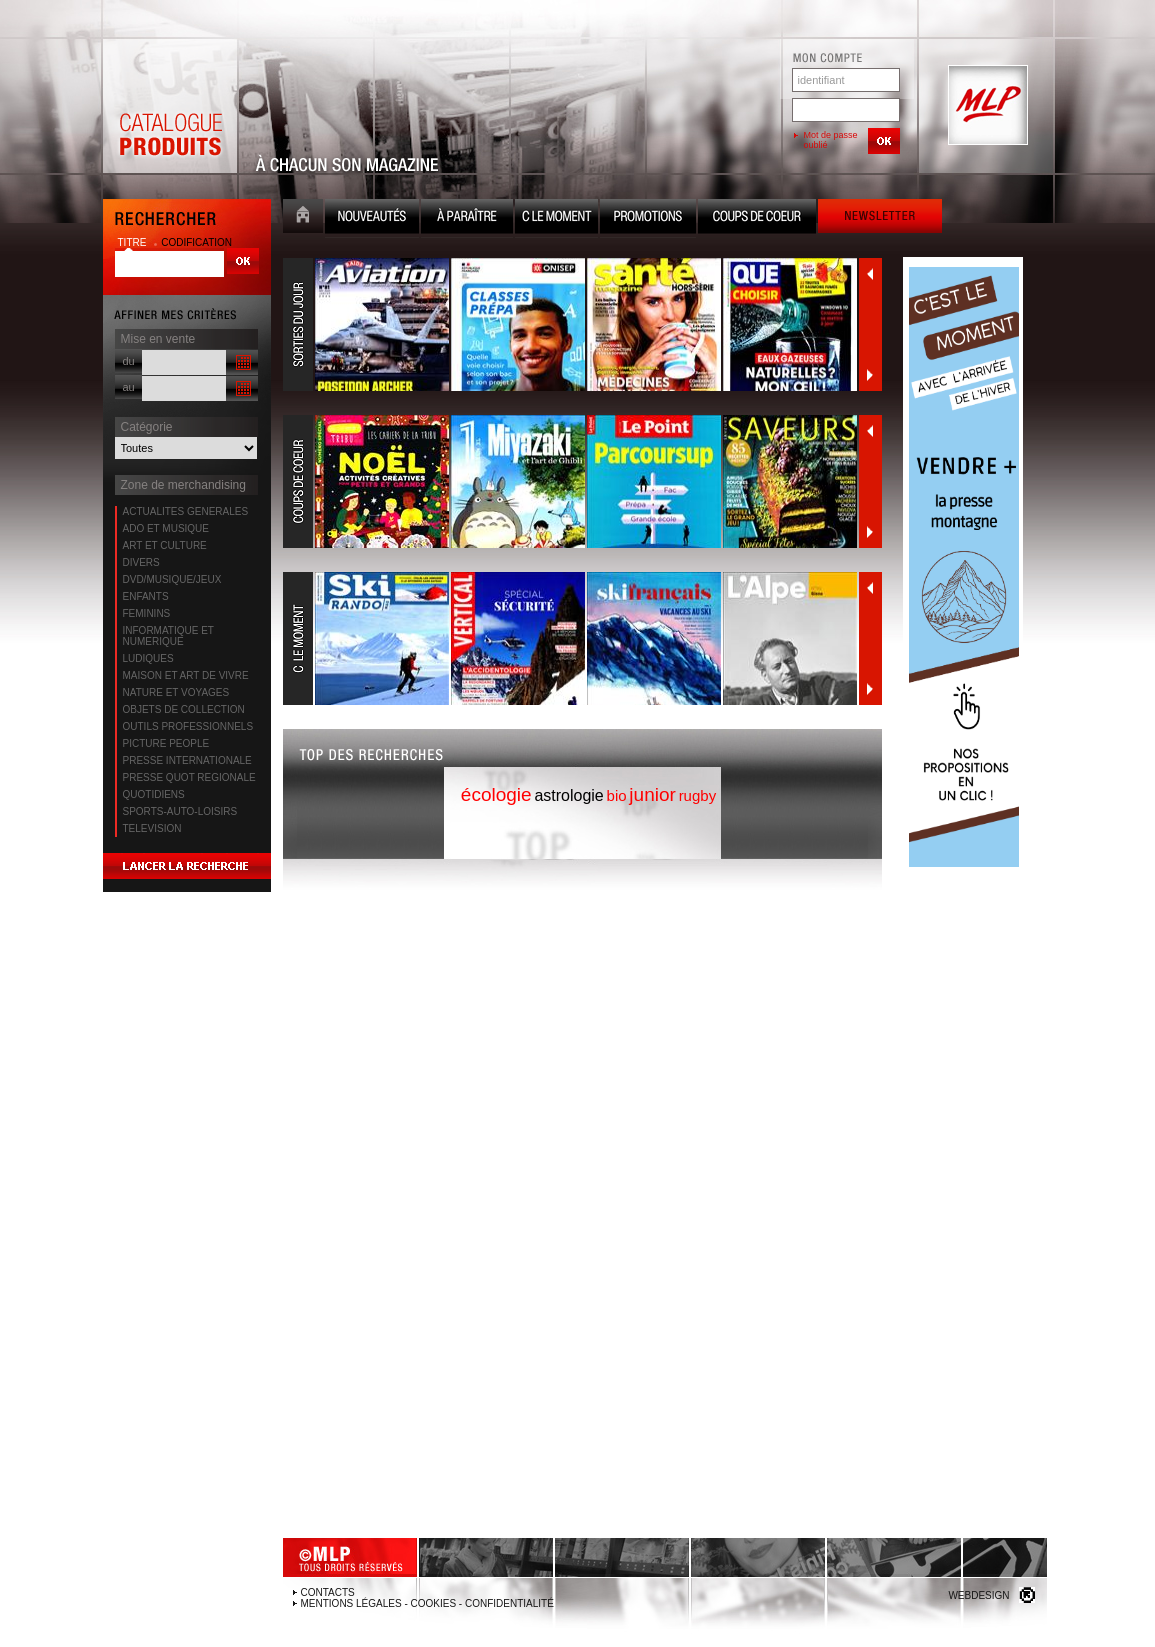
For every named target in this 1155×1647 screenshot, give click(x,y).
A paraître (467, 218)
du (129, 361)
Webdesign (978, 1595)
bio (617, 795)
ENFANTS (146, 596)
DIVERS (141, 562)
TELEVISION (152, 828)
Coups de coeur (757, 218)
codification (196, 242)
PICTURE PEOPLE (166, 743)
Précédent (870, 274)
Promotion (648, 218)
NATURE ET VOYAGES (176, 692)
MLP (986, 106)
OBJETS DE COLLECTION (184, 709)
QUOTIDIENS (154, 794)
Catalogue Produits (170, 106)
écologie (496, 794)
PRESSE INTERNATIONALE (187, 760)
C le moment (556, 218)
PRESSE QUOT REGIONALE (189, 777)
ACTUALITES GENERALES (186, 511)
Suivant (870, 375)
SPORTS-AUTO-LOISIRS (180, 811)
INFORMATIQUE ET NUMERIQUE (168, 636)
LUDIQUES (148, 658)
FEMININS (147, 613)
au (129, 387)
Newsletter (880, 218)
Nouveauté (372, 218)
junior (652, 794)
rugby (698, 795)
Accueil (303, 218)
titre (134, 242)
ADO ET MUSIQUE (166, 528)
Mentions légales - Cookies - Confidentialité (427, 1603)
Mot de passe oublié (831, 140)
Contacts (328, 1592)
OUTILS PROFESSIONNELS (188, 726)
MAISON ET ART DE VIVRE (186, 675)
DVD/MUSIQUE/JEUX (172, 579)
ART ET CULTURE (165, 545)
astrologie (568, 795)
